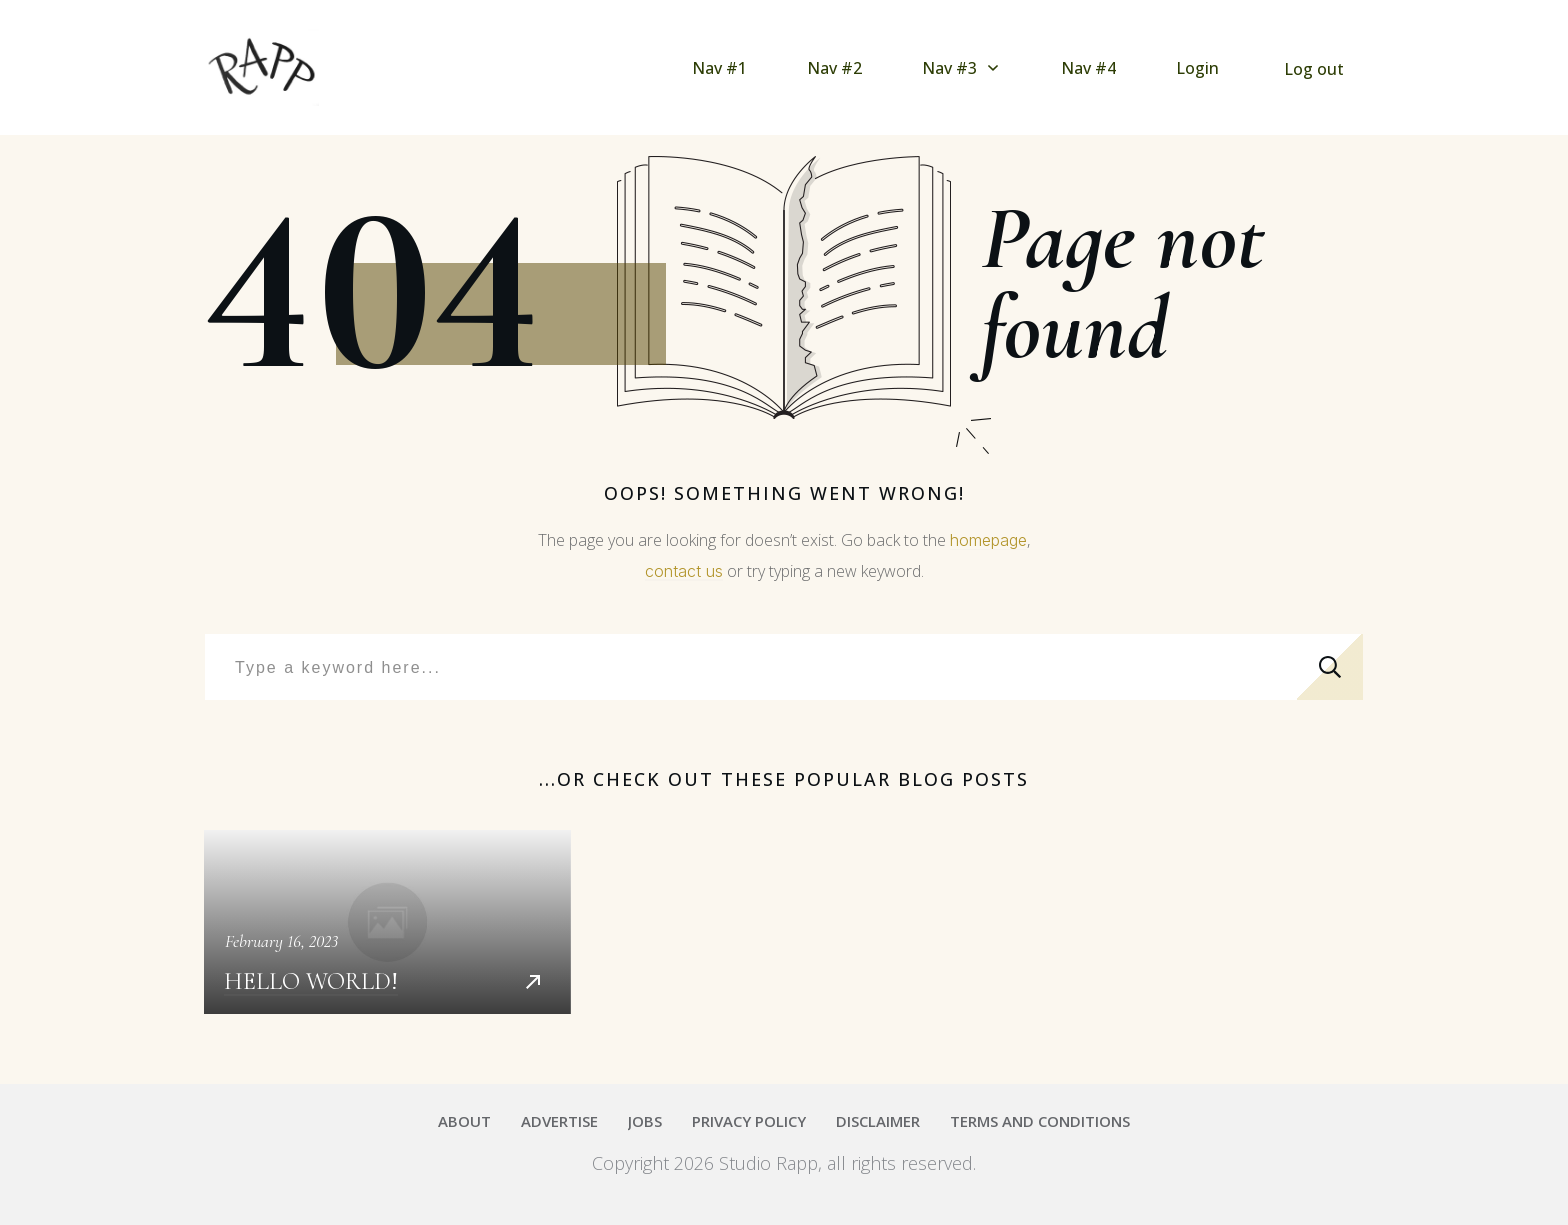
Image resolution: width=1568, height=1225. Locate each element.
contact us (684, 571)
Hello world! (387, 922)
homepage (988, 540)
